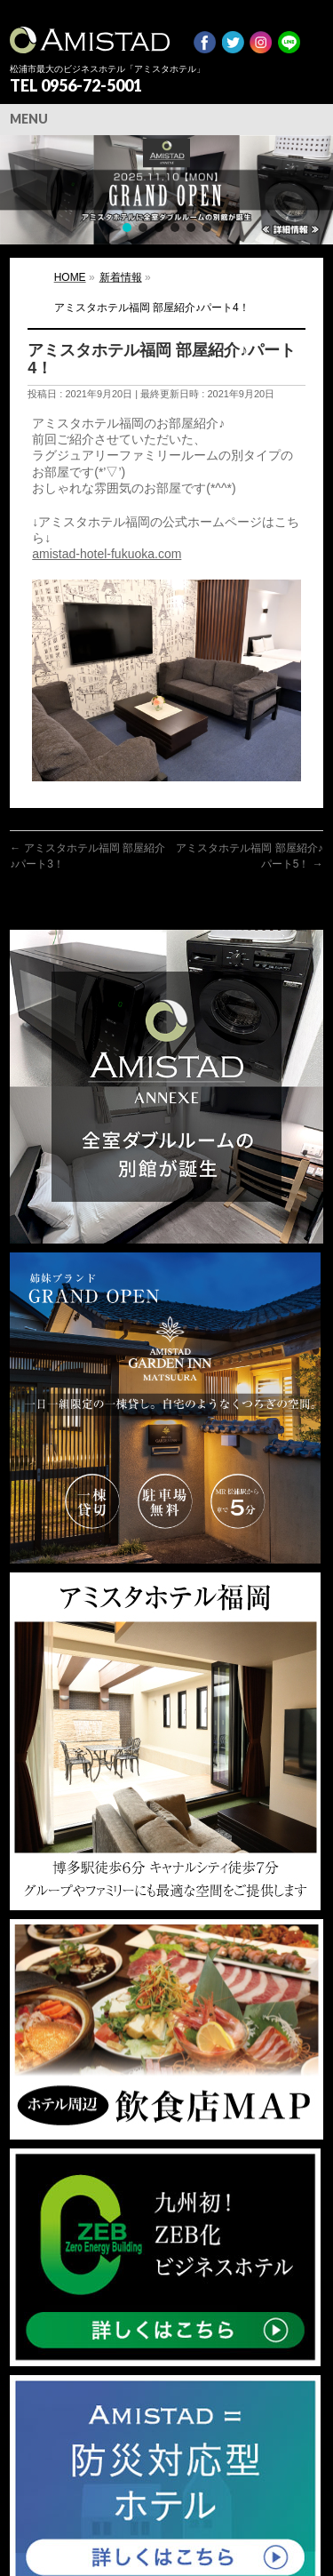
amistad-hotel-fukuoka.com (106, 554)
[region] (166, 189)
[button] (166, 189)
